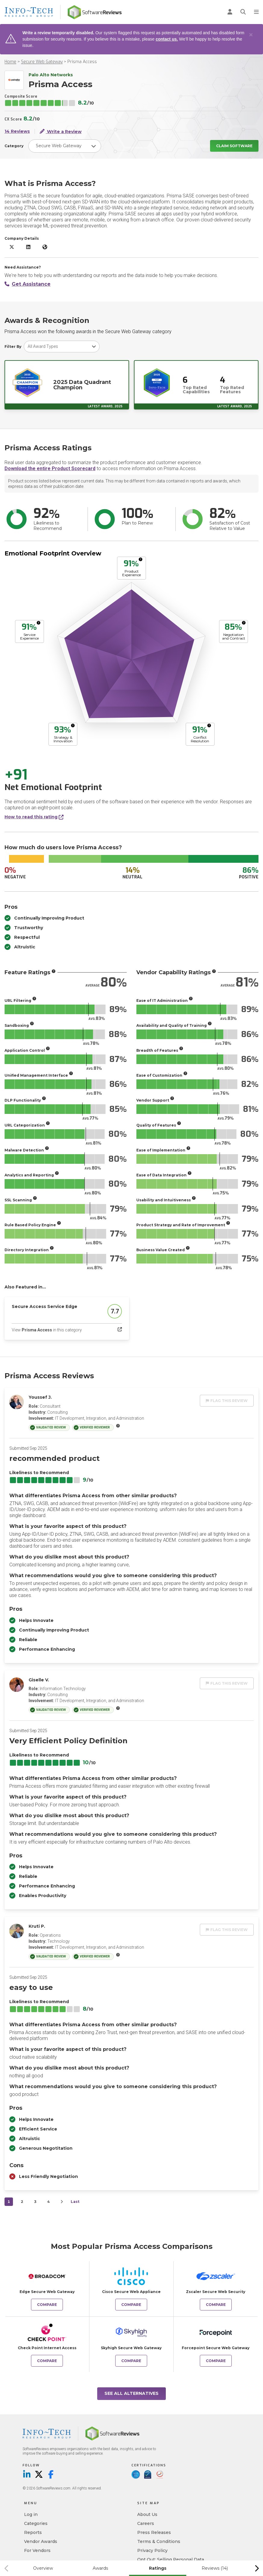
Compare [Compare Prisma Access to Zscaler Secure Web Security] (216, 2304)
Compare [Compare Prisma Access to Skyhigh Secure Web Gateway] (131, 2361)
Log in (31, 2514)
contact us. (167, 39)
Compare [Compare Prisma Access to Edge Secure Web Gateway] (47, 2304)
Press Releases (154, 2532)
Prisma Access (82, 62)
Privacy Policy (152, 2550)
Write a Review (61, 131)
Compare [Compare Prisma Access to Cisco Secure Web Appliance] (131, 2304)
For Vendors (37, 2550)
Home (10, 62)
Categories (36, 2523)
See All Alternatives (131, 2393)
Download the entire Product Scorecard (50, 468)
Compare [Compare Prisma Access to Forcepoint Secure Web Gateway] (216, 2361)
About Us (147, 2514)
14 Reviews (17, 131)
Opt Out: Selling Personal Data (170, 2559)
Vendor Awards (40, 2541)
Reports (33, 2532)
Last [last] (75, 2201)
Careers (145, 2523)
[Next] (61, 2201)
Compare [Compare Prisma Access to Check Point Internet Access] (47, 2361)
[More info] (140, 559)
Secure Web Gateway (42, 62)
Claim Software (234, 146)
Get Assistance (28, 284)
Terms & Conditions (158, 2541)
